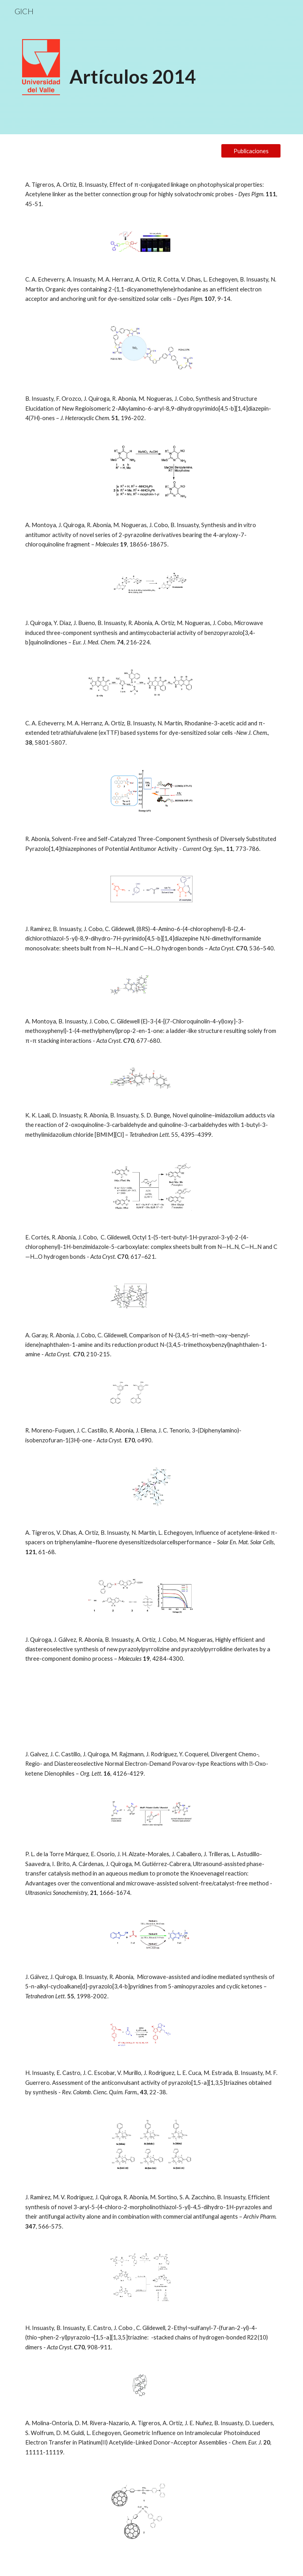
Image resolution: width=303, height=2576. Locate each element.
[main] (173, 64)
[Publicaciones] (250, 151)
